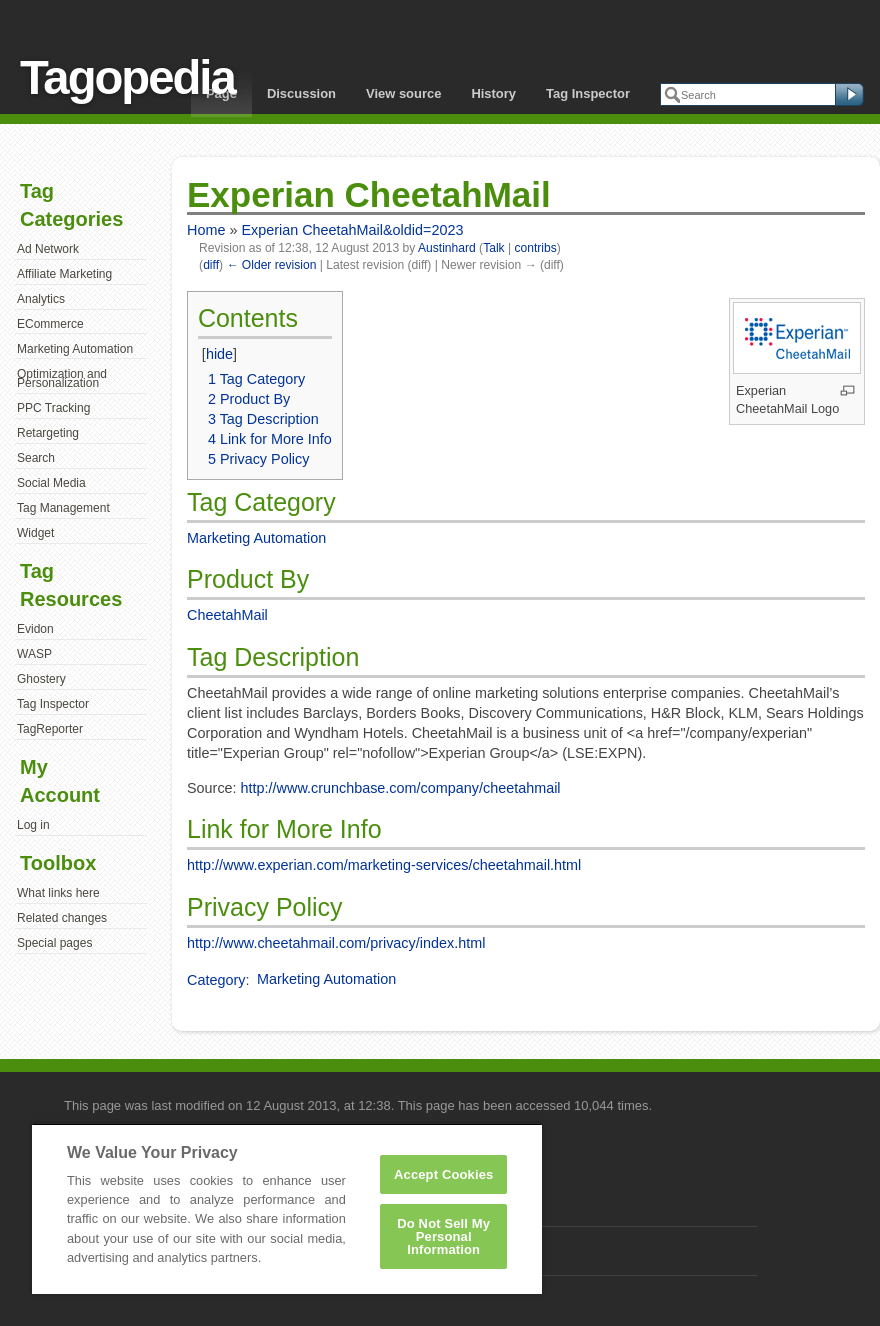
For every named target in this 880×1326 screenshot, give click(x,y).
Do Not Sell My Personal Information (443, 1236)
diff (211, 265)
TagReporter (50, 729)
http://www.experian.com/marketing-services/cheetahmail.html (384, 865)
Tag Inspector (588, 93)
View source (403, 93)
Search (36, 458)
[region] (287, 1208)
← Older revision (271, 265)
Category (216, 979)
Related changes (62, 918)
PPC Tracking (53, 408)
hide (219, 354)
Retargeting (48, 433)
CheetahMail (227, 615)
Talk (493, 248)
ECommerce (50, 324)
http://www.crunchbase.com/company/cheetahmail (401, 788)
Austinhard (447, 248)
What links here (58, 893)
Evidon (35, 629)
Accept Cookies (443, 1174)
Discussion (301, 93)
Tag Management (63, 508)
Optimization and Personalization (62, 379)
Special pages (54, 943)
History (493, 93)
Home (206, 230)
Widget (35, 533)
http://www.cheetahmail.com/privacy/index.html (336, 943)
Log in (33, 825)
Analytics (41, 299)
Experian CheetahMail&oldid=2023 (352, 230)
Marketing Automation (75, 349)
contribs (535, 248)
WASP (34, 654)
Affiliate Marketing (64, 274)
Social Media (51, 483)
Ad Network (48, 249)
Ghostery (41, 679)
